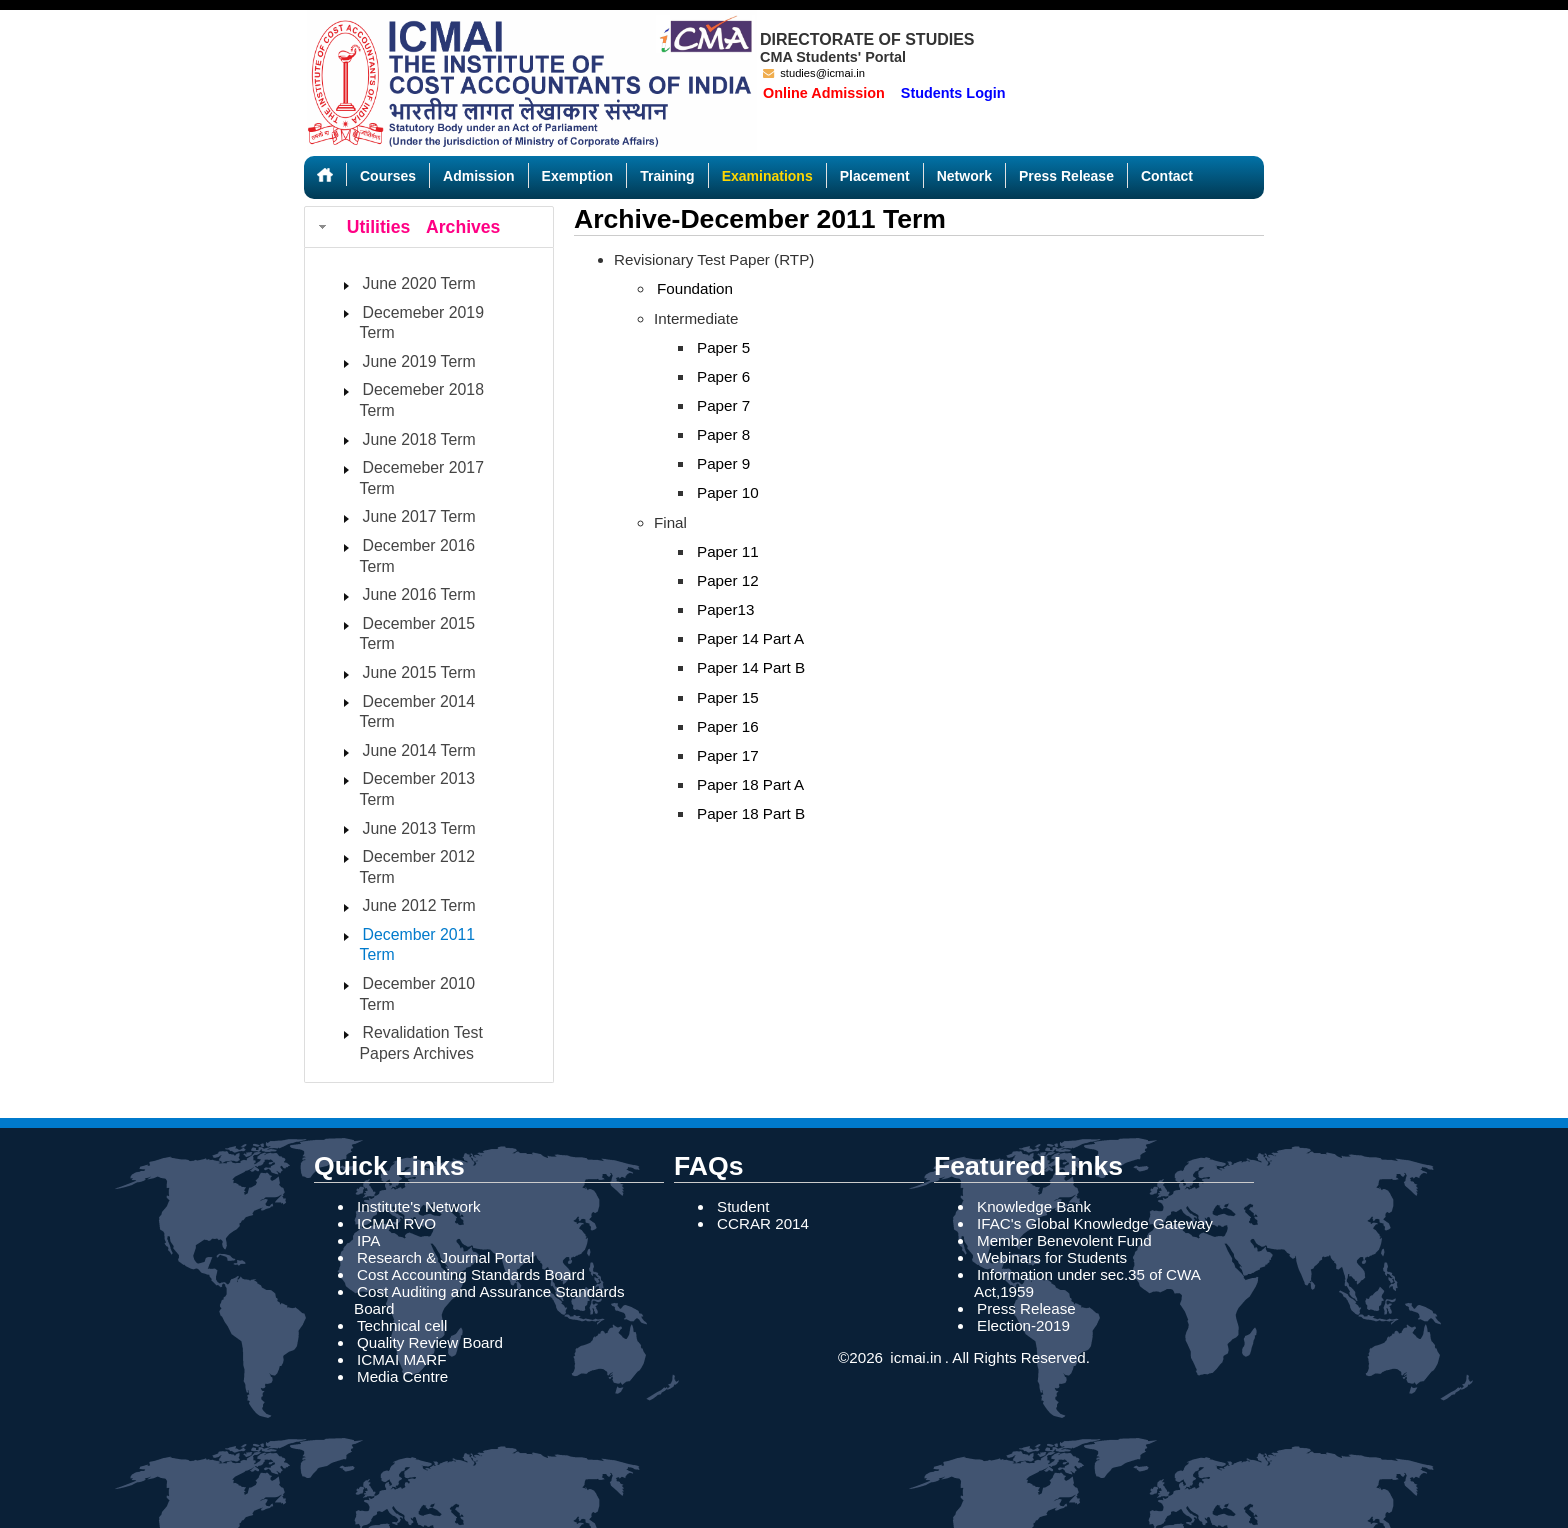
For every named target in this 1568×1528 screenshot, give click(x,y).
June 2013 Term (419, 828)
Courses (388, 176)
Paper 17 (728, 755)
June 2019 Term (419, 361)
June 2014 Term (419, 750)
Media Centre (402, 1376)
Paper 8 (723, 434)
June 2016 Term (419, 594)
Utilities (379, 227)
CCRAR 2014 (763, 1223)
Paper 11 (728, 551)
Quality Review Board (430, 1342)
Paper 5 (723, 347)
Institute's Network (419, 1206)
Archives (463, 227)
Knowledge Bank (1034, 1206)
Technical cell (402, 1325)
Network (964, 176)
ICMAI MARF (401, 1359)
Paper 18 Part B (751, 813)
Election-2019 (1023, 1325)
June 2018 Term (419, 439)
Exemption (578, 176)
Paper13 (725, 609)
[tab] (429, 227)
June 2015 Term (419, 672)
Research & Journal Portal (445, 1257)
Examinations (767, 176)
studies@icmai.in (814, 73)
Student (743, 1206)
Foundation (695, 288)
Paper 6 (723, 376)
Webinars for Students (1052, 1257)
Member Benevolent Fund (1064, 1240)
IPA (368, 1240)
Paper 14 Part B (751, 667)
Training (667, 176)
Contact (1167, 176)
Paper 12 (728, 580)
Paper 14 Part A (750, 638)
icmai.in (914, 1357)
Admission (479, 176)
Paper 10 (728, 492)
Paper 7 (723, 405)
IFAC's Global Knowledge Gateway (1095, 1223)
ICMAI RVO (396, 1223)
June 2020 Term (419, 283)
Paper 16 (728, 726)
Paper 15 (728, 697)
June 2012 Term (419, 905)
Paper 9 (723, 463)
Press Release (1066, 176)
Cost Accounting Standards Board (471, 1274)
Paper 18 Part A (750, 784)
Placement (875, 176)
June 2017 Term (419, 516)
